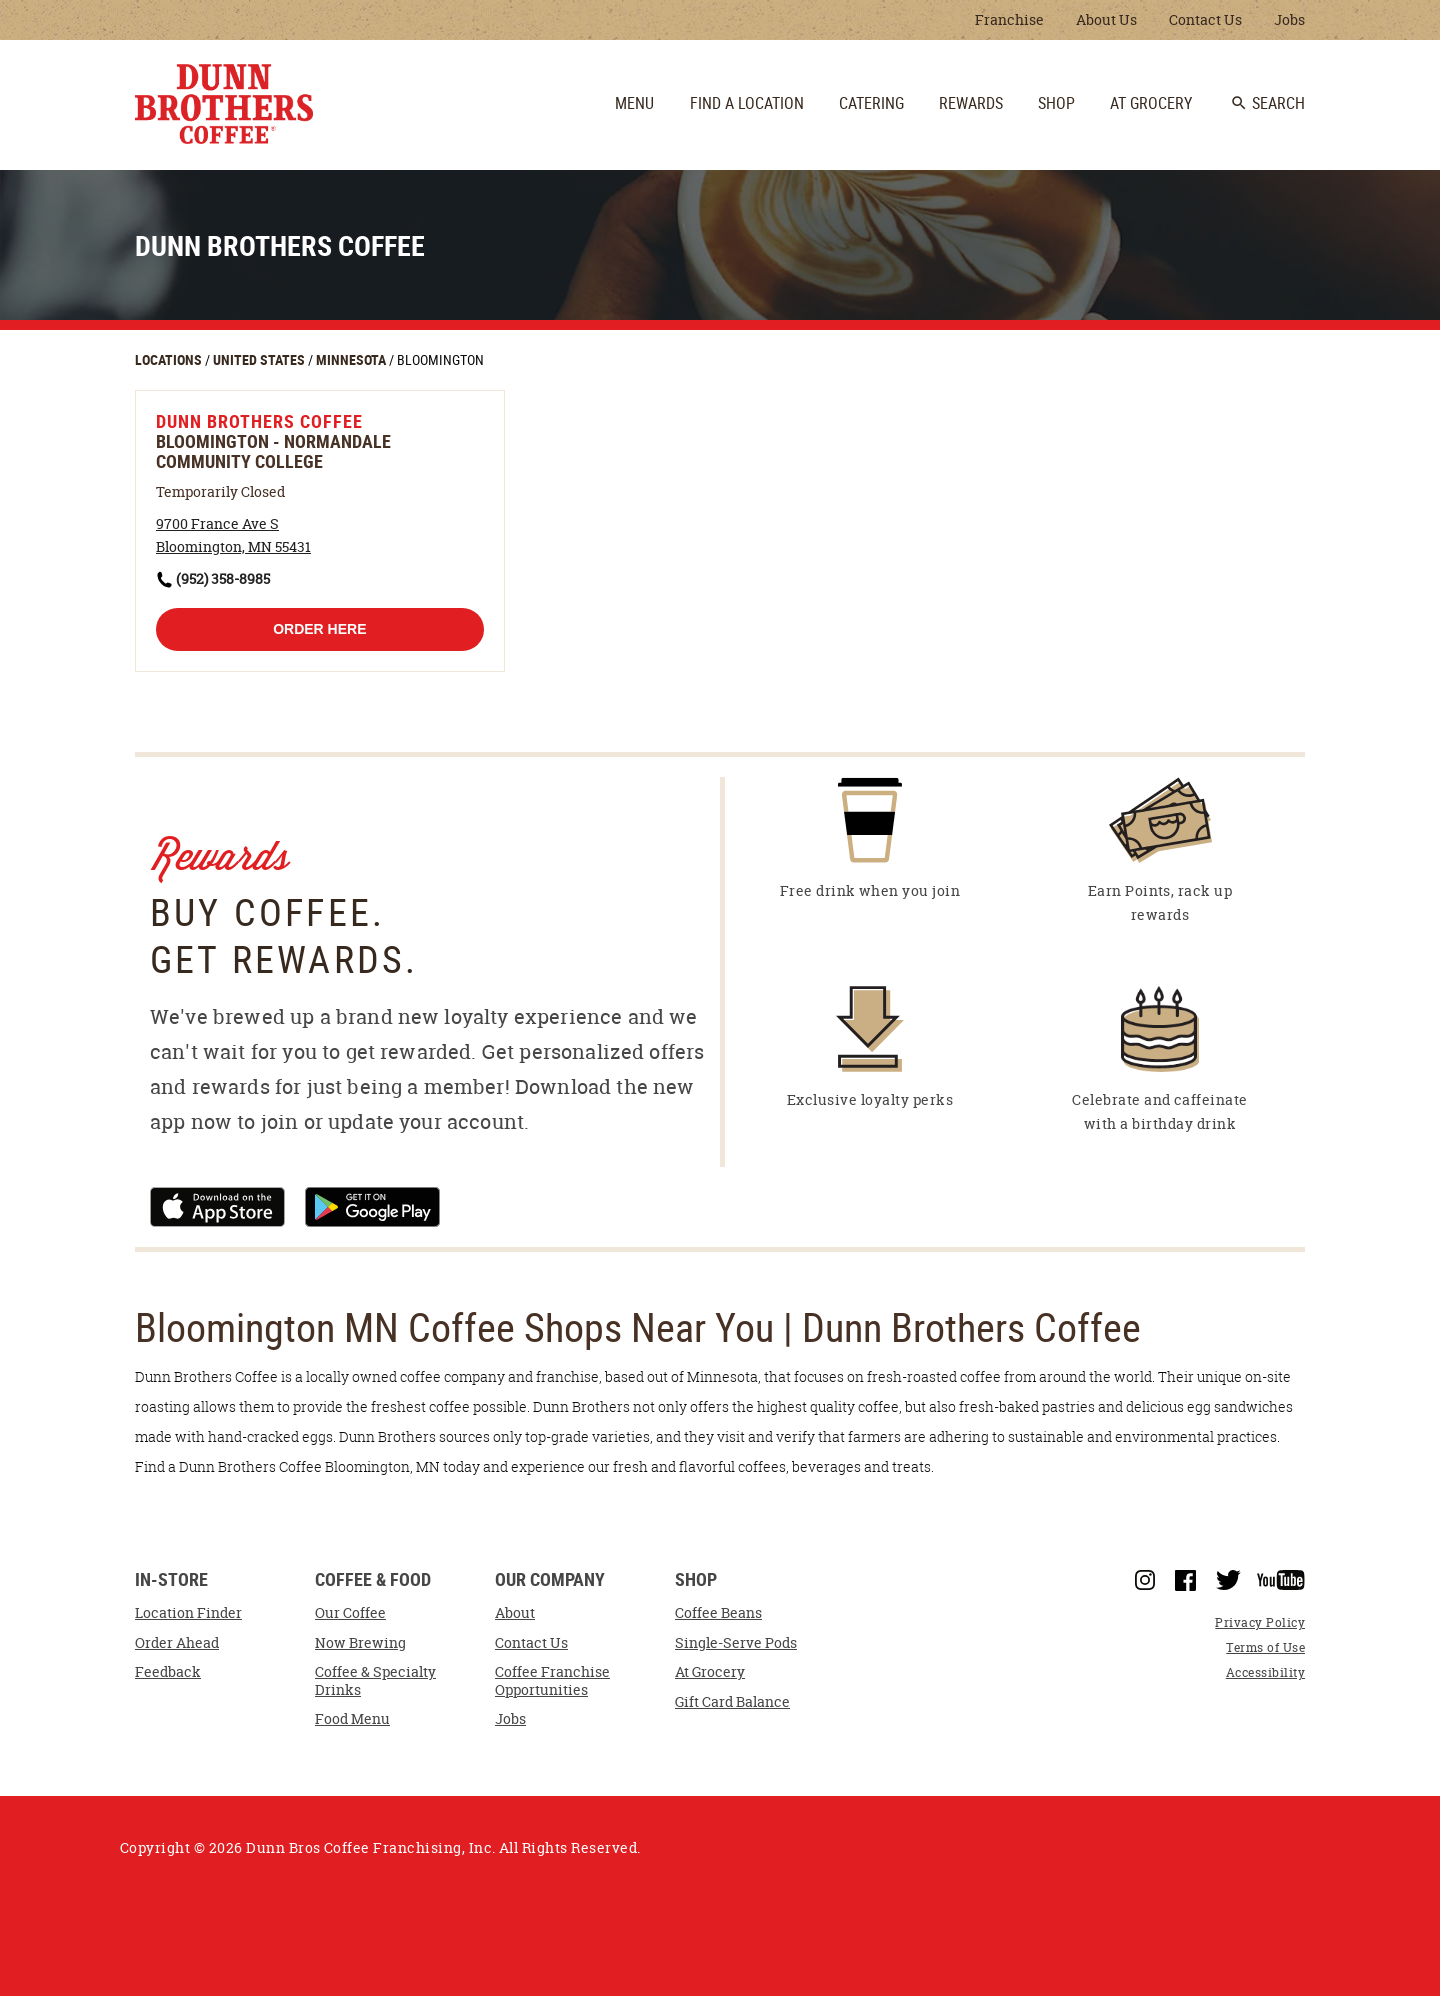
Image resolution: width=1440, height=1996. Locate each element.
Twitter (1228, 1580)
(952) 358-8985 (223, 578)
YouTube (1281, 1580)
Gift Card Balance (732, 1702)
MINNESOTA (352, 359)
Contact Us (1205, 19)
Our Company (550, 1580)
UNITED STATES (260, 359)
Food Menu (352, 1719)
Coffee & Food (373, 1580)
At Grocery (710, 1672)
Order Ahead (177, 1643)
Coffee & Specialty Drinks (375, 1681)
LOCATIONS (170, 359)
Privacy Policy (1260, 1622)
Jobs (1289, 19)
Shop (696, 1580)
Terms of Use (1265, 1647)
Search (1267, 103)
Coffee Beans (718, 1613)
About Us (1106, 19)
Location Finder (188, 1613)
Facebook (1185, 1581)
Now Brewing (360, 1643)
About (515, 1613)
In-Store (171, 1580)
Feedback (168, 1672)
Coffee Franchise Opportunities (552, 1681)
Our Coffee (350, 1613)
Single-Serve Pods (736, 1643)
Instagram (1145, 1580)
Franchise (1009, 19)
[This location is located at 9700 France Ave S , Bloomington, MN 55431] (233, 535)
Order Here (319, 629)
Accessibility (1265, 1672)
